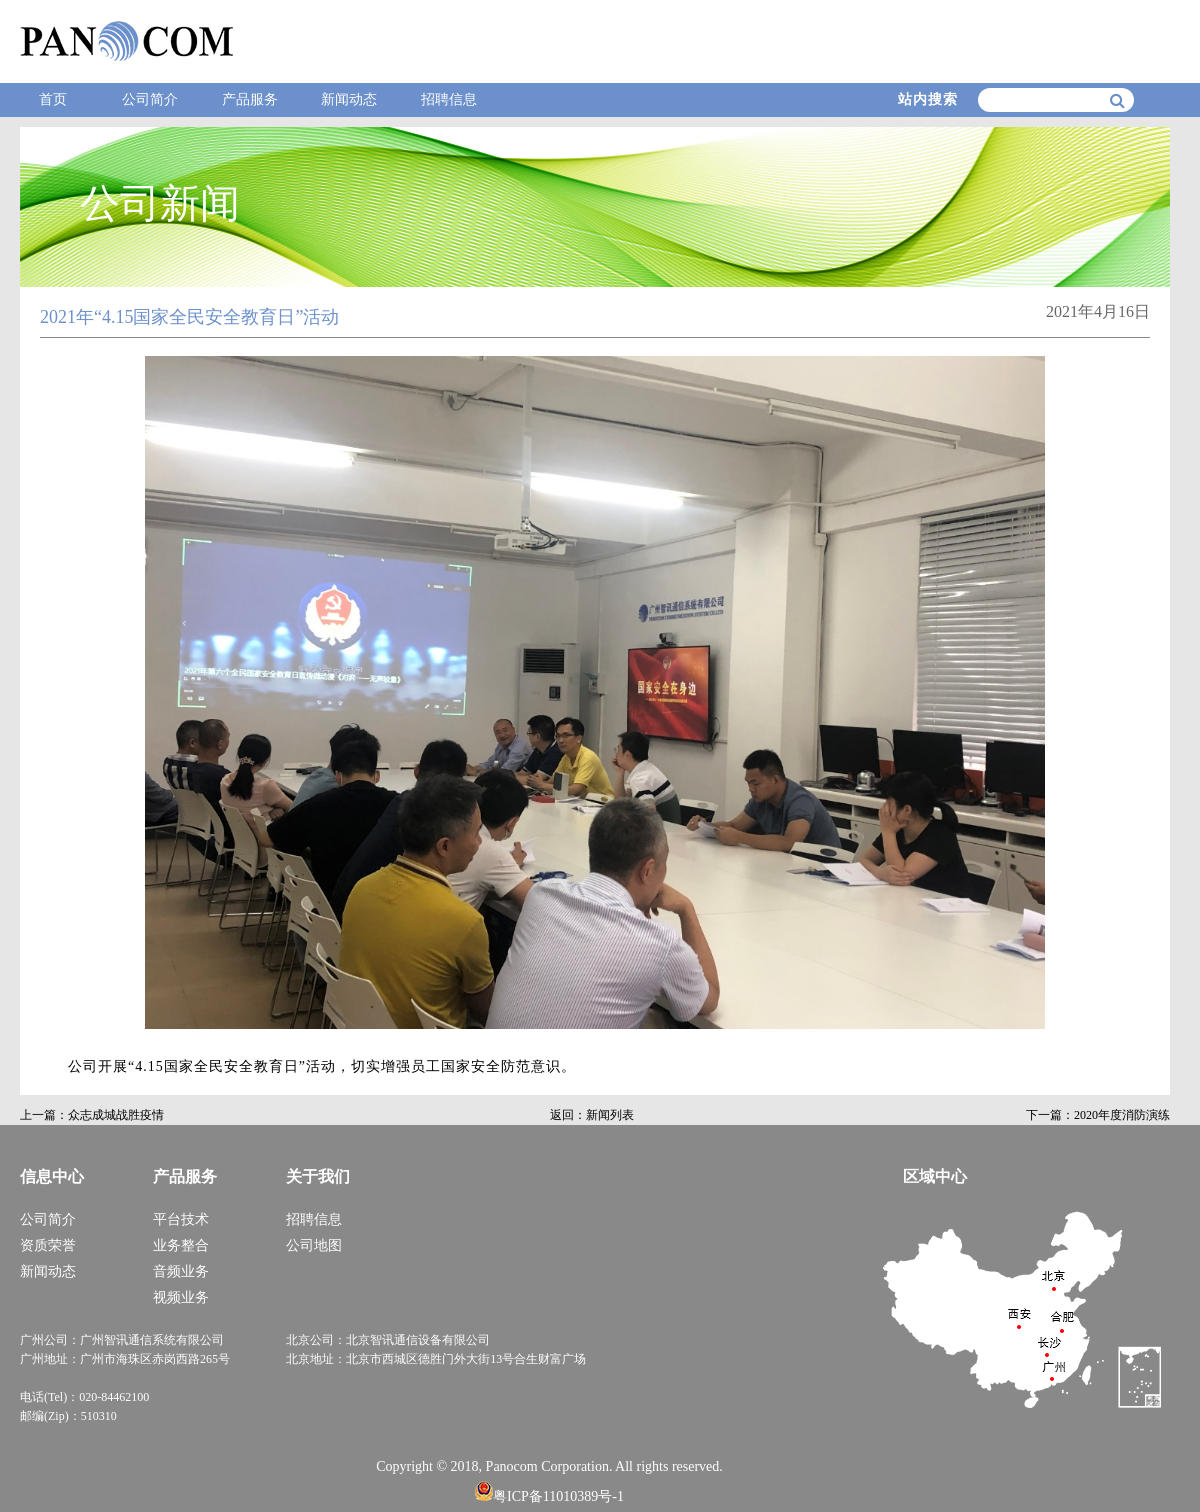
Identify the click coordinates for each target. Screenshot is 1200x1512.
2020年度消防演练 (1122, 1115)
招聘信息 (449, 99)
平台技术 (181, 1219)
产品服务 (250, 99)
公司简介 (150, 99)
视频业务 (181, 1297)
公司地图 (314, 1245)
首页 (53, 99)
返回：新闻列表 (592, 1115)
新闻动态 (349, 99)
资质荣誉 (48, 1245)
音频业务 (181, 1271)
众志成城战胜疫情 (116, 1115)
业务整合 (181, 1245)
